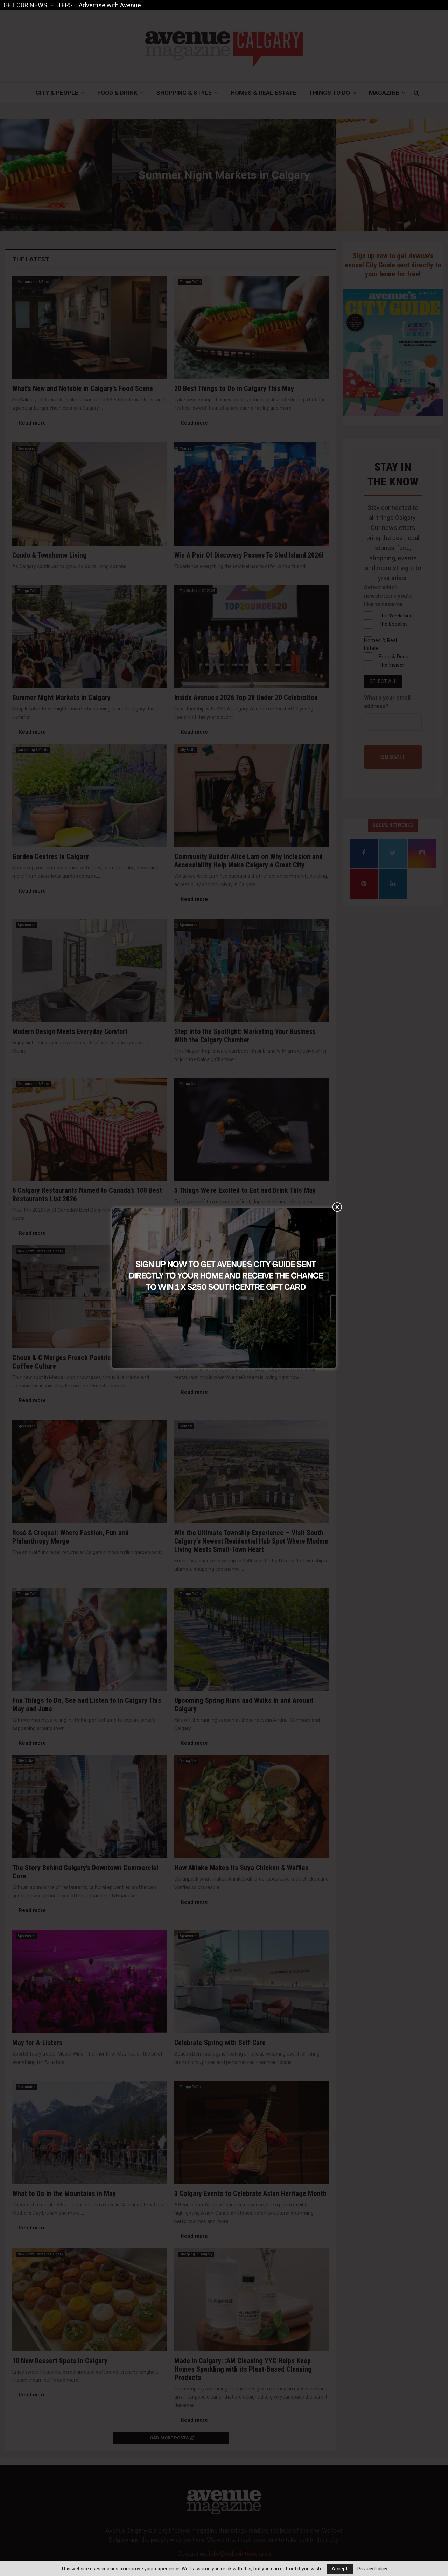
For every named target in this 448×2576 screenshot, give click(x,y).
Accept (340, 2568)
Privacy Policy (372, 2568)
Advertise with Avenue (110, 5)
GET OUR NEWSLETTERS (38, 5)
